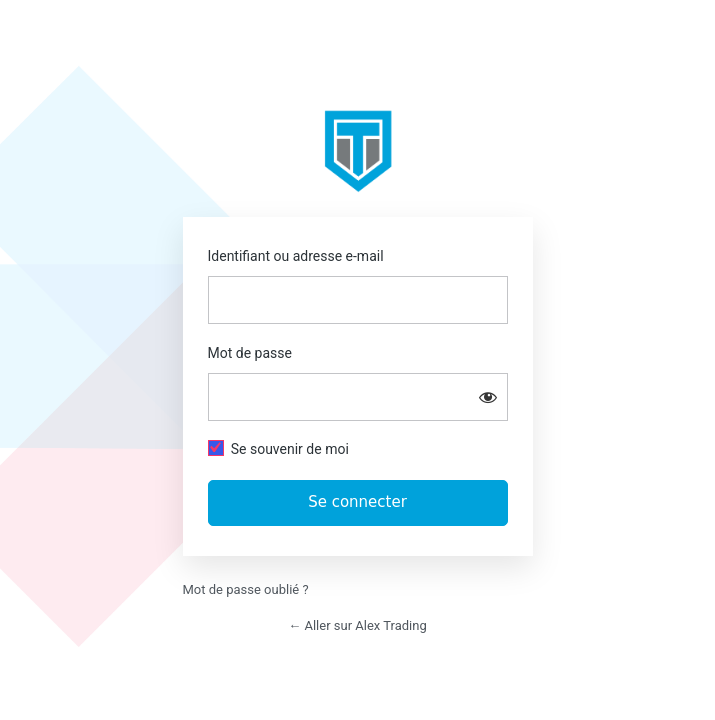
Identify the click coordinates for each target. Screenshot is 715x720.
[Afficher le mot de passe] (488, 397)
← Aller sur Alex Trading (357, 625)
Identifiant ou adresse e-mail (296, 256)
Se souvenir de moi (290, 449)
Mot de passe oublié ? (246, 589)
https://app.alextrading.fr (358, 151)
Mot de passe (250, 353)
